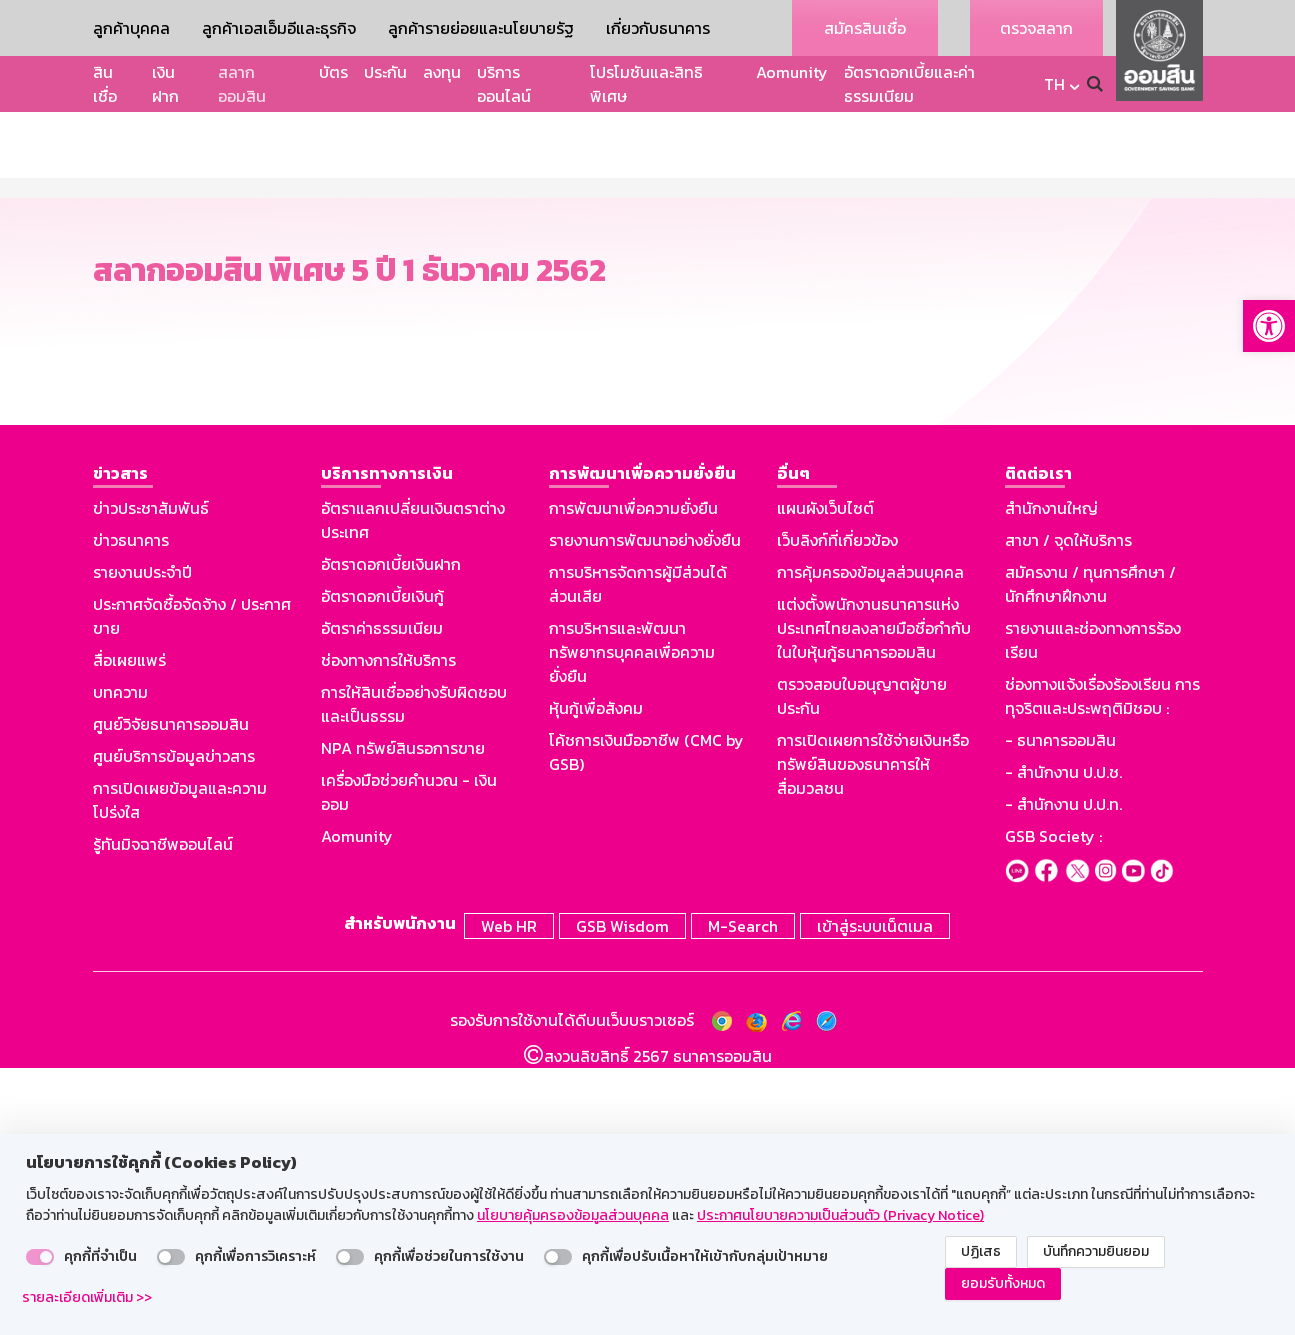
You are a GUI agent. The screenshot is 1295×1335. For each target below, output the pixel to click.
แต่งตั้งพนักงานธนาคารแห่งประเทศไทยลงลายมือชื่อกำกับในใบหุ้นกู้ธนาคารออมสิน (874, 900)
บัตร (333, 72)
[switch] (40, 1257)
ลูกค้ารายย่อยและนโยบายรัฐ (481, 28)
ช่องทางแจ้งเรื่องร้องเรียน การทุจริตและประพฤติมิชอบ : (1102, 968)
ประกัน (385, 72)
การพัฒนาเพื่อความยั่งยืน (633, 780)
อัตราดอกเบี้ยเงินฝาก (391, 836)
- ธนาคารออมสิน (1060, 1012)
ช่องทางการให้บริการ (388, 932)
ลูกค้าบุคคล (131, 28)
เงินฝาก (165, 84)
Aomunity (792, 72)
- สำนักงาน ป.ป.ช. (1063, 1044)
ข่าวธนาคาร (131, 812)
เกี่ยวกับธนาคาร (658, 28)
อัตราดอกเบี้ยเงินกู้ (382, 868)
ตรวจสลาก (1036, 28)
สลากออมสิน (242, 84)
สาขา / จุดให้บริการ (1068, 812)
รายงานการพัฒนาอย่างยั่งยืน (645, 812)
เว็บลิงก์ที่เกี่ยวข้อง (837, 812)
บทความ (120, 964)
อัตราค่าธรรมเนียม (382, 900)
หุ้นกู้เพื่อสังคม (596, 980)
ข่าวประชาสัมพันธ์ (151, 780)
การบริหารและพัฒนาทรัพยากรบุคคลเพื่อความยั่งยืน (632, 924)
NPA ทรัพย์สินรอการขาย (403, 1020)
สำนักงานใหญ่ (1051, 780)
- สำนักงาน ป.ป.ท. (1063, 1076)
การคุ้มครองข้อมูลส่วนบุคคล (870, 844)
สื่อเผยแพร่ (129, 932)
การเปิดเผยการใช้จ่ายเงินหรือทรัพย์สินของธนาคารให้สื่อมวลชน (873, 1036)
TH (1054, 84)
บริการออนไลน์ (504, 84)
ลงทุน (442, 72)
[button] (1269, 326)
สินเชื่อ (105, 84)
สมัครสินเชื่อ (865, 28)
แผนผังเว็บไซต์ (825, 780)
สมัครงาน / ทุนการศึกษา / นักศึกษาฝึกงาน (1090, 856)
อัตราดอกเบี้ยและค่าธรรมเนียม (909, 84)
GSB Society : (1053, 1108)
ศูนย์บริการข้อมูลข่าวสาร (174, 1028)
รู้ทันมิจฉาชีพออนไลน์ (163, 1116)
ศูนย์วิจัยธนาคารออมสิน (171, 996)
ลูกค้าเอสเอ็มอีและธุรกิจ (279, 28)
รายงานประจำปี (142, 844)
